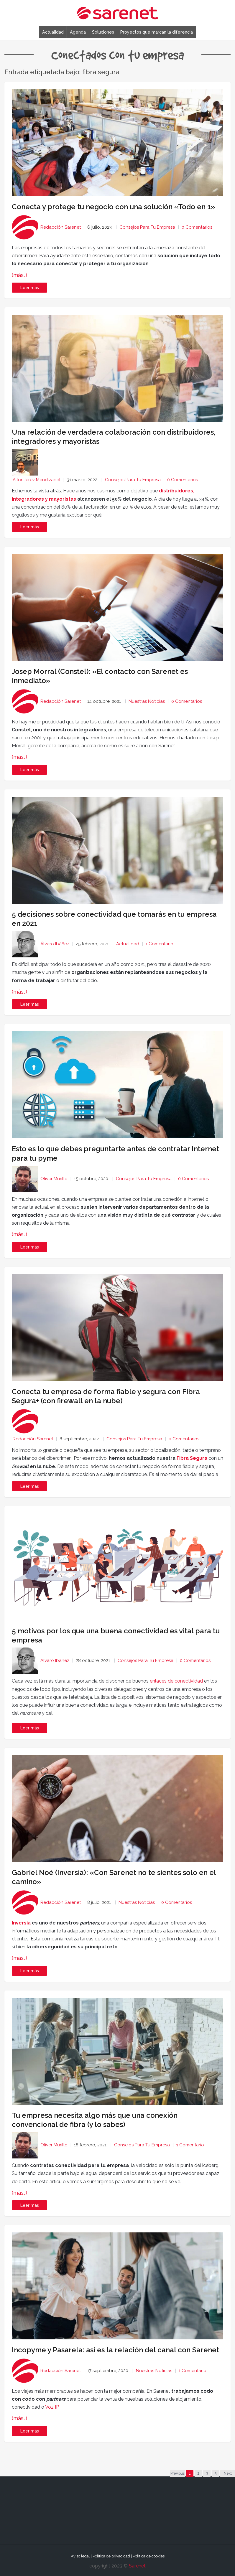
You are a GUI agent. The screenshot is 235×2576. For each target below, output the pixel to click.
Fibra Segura (192, 1458)
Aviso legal (80, 2556)
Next (228, 2473)
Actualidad (53, 31)
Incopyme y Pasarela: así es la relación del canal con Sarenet (115, 2350)
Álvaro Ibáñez (54, 943)
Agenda (78, 31)
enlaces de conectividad (176, 1681)
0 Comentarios (197, 227)
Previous (177, 2473)
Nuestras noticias (147, 701)
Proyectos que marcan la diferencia (156, 31)
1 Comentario (159, 943)
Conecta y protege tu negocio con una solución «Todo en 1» (113, 206)
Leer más (29, 287)
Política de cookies (149, 2556)
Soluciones (103, 31)
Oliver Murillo (54, 1178)
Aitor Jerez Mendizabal (36, 479)
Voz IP (52, 2407)
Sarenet (137, 2566)
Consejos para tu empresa (147, 227)
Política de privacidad (111, 2556)
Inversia (21, 1923)
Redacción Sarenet (60, 227)
